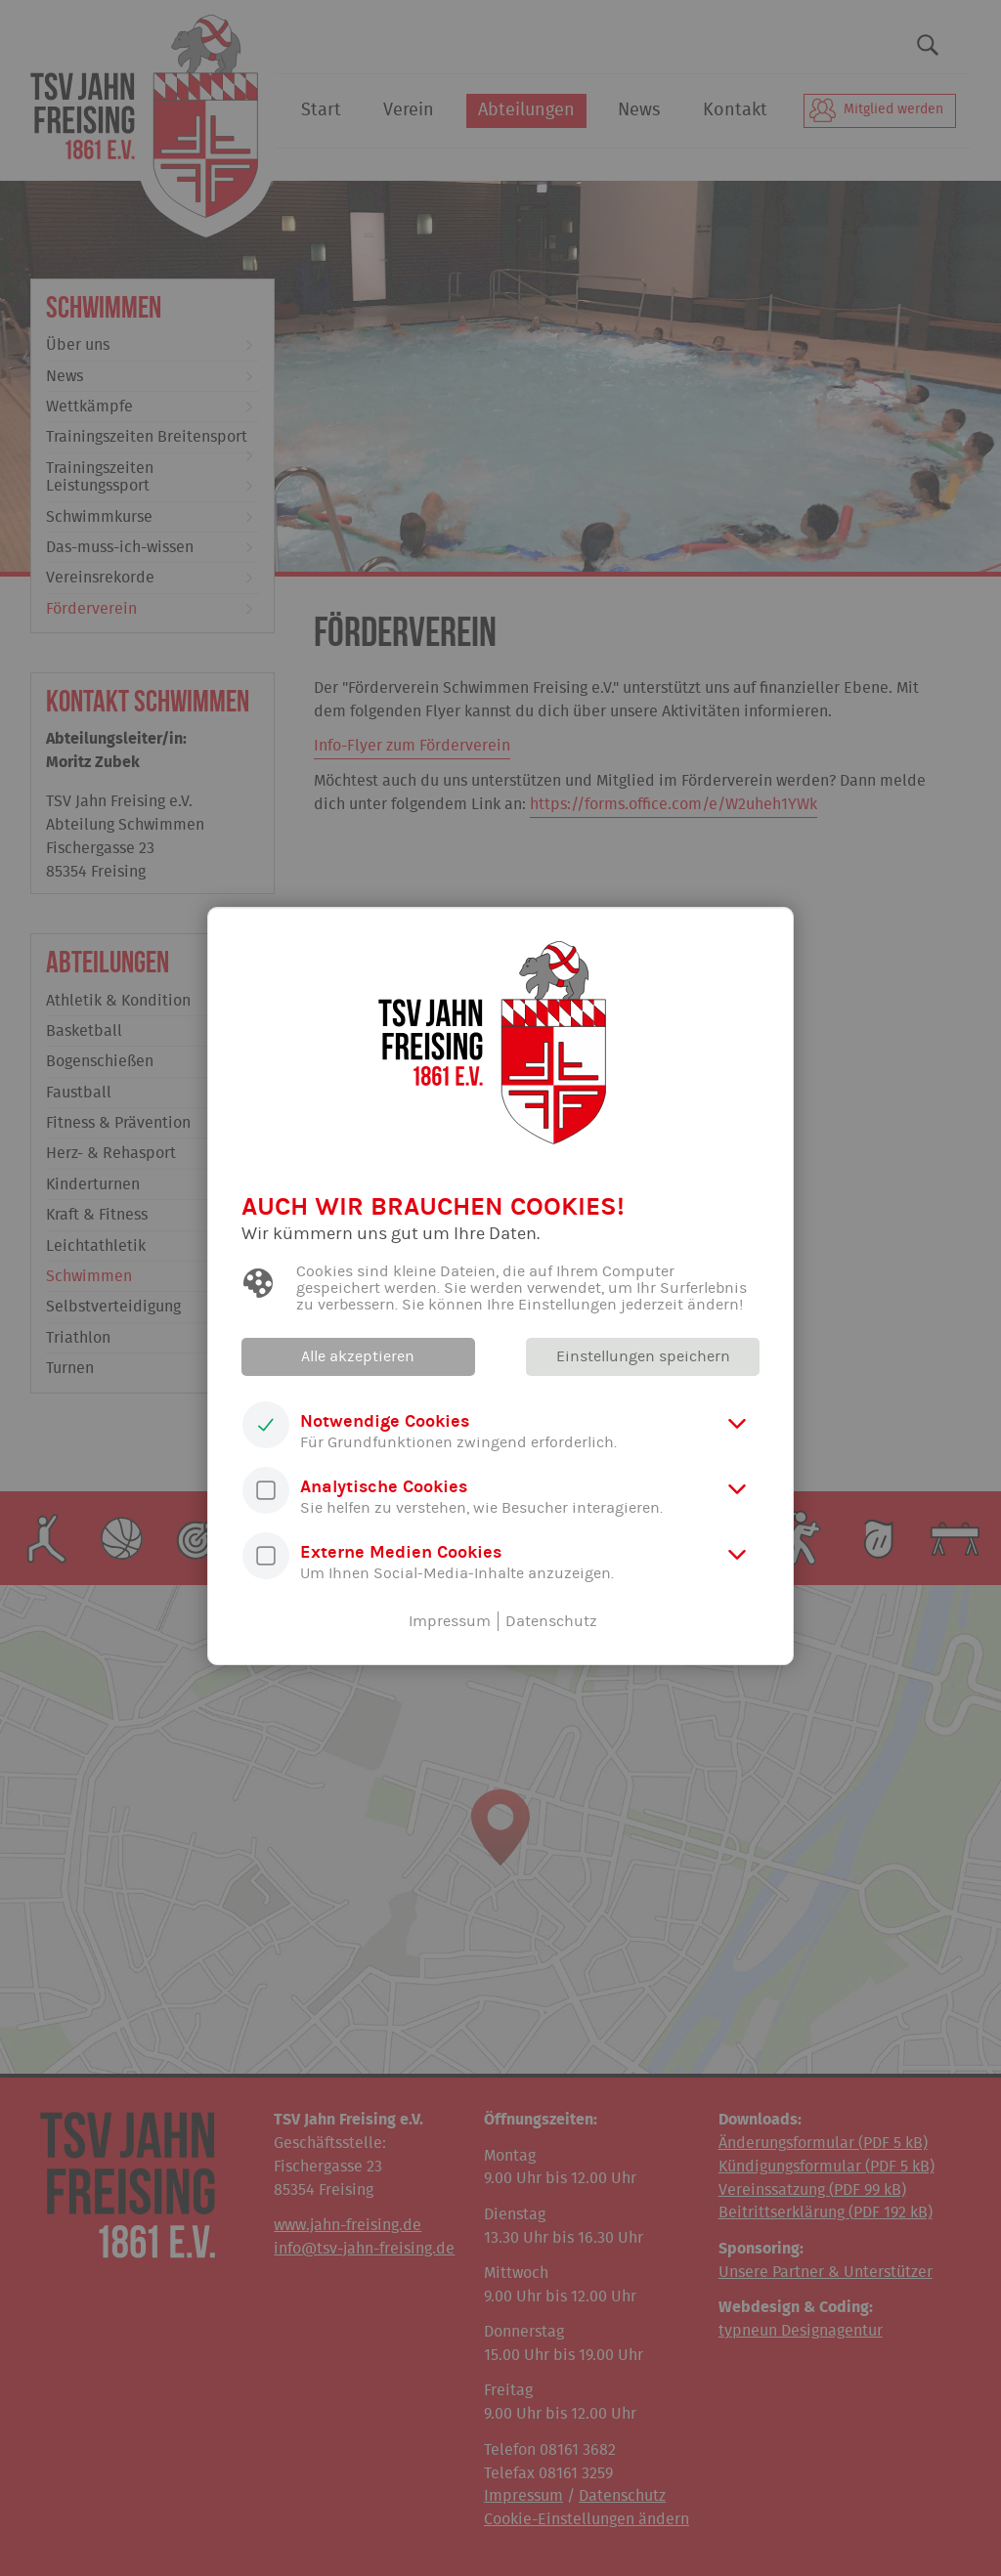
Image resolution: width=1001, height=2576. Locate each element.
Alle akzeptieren (358, 1356)
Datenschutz (551, 1621)
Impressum (450, 1621)
